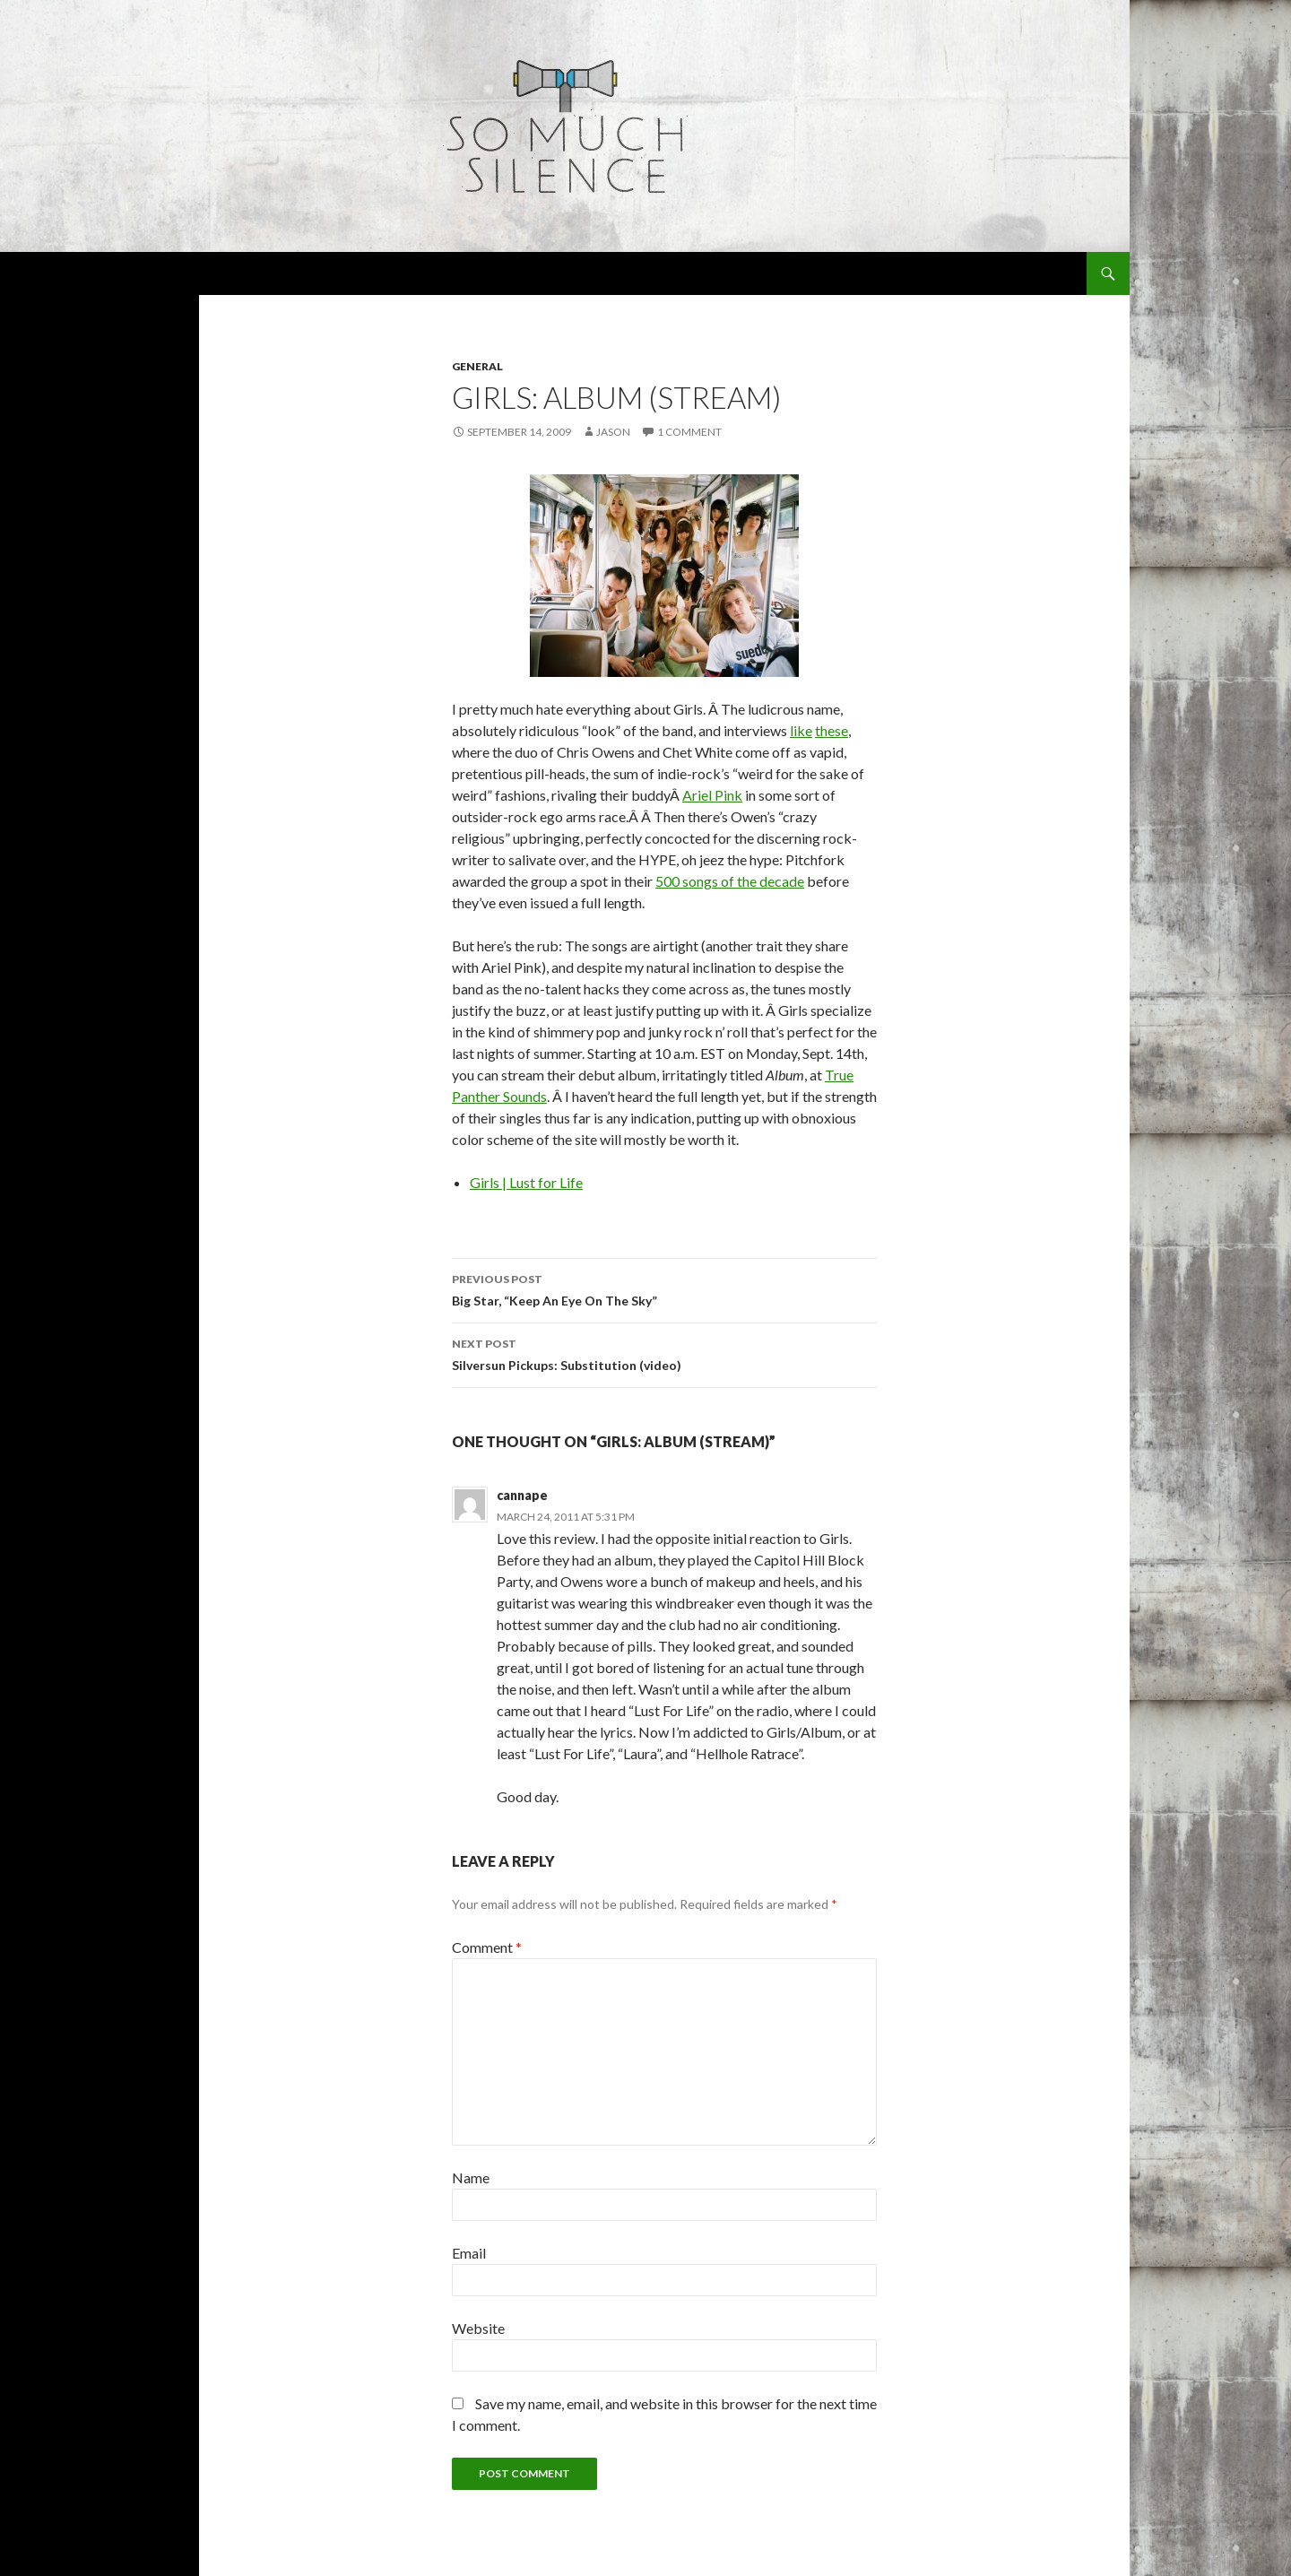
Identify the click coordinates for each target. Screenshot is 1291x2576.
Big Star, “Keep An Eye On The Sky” (664, 1288)
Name (471, 2177)
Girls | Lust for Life (526, 1182)
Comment (487, 1947)
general (477, 366)
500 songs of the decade (729, 880)
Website (478, 2328)
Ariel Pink (712, 794)
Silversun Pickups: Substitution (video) (664, 1353)
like (801, 730)
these (831, 730)
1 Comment (689, 431)
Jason (613, 431)
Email (469, 2252)
